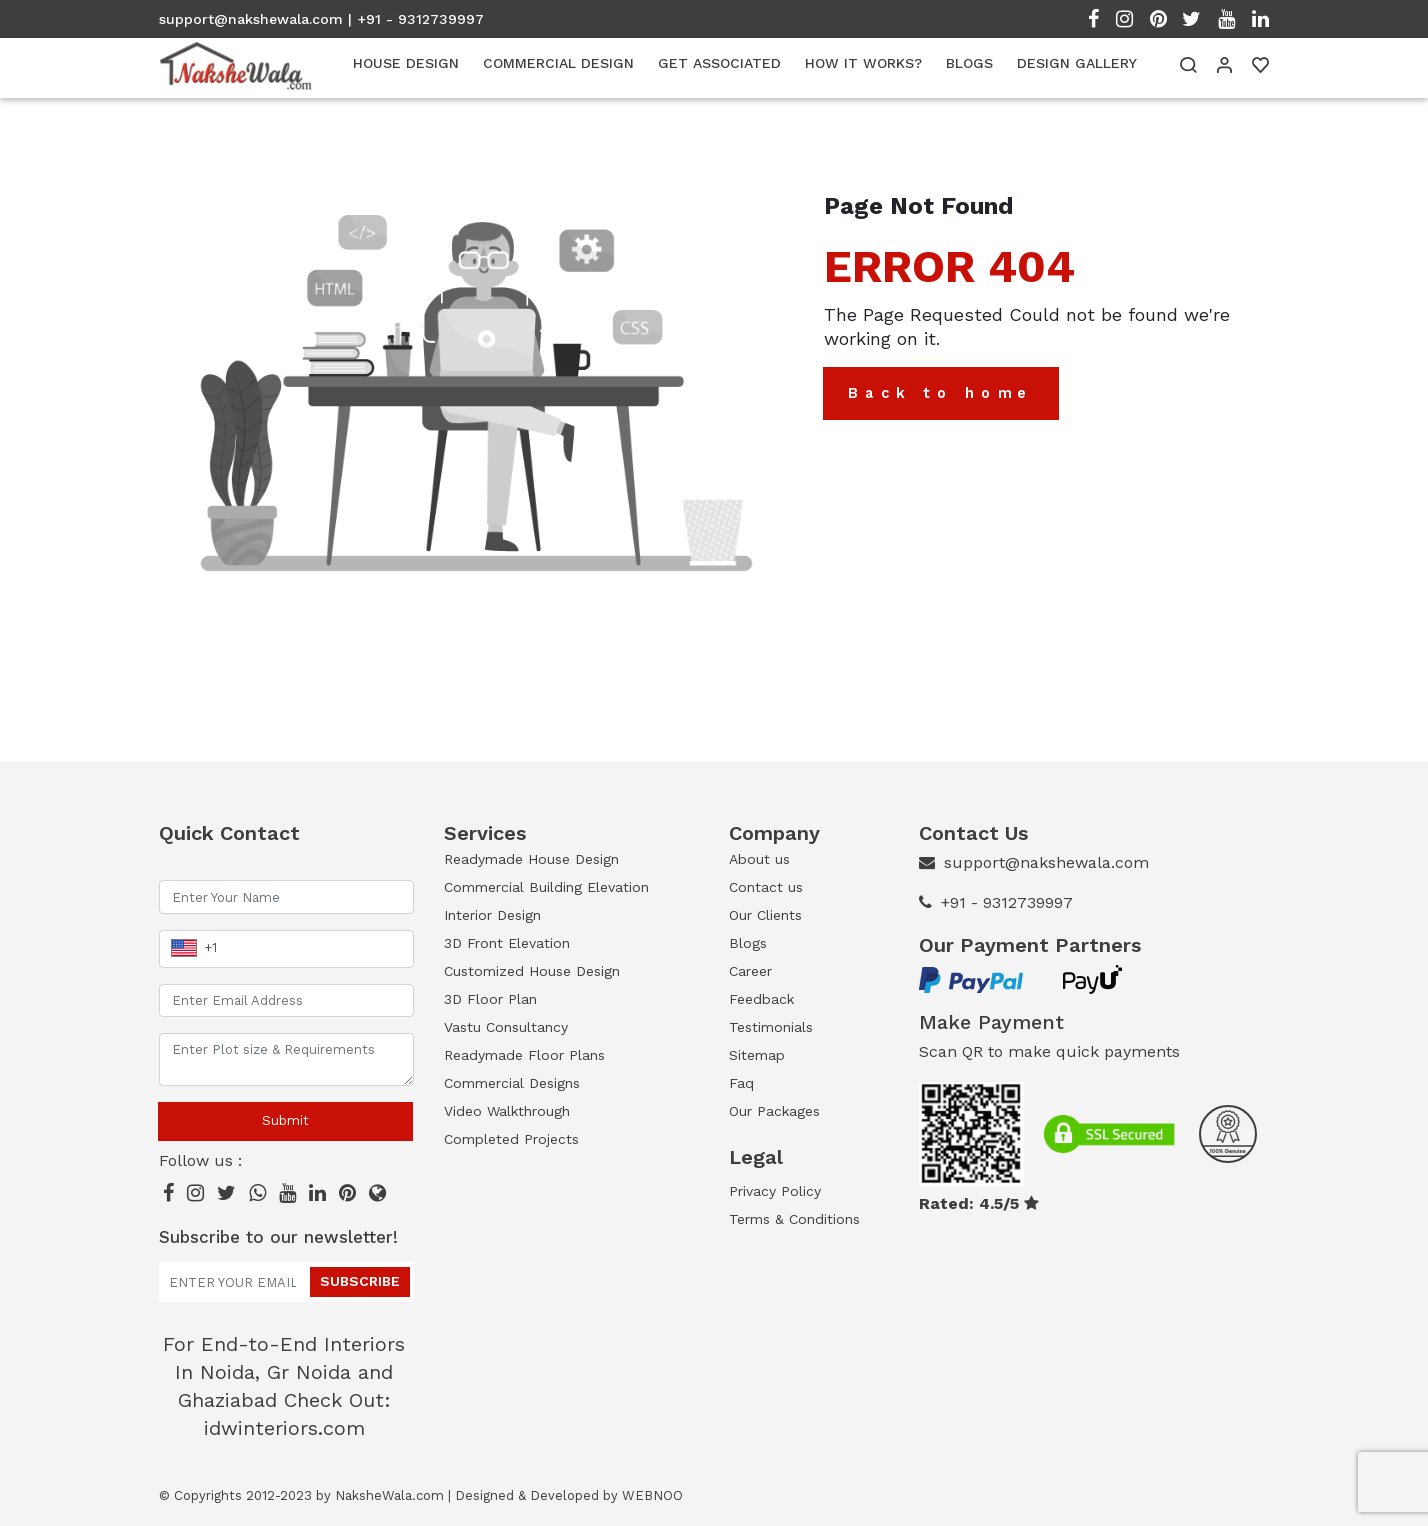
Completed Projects (511, 1139)
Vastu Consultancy (506, 1027)
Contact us (766, 887)
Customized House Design (532, 971)
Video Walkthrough (507, 1111)
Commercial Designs (512, 1083)
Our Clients (765, 915)
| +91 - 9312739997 (416, 19)
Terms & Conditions (794, 1219)
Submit (285, 1120)
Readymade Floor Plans (524, 1055)
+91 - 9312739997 (1007, 902)
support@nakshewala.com (251, 19)
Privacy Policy (775, 1191)
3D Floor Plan (490, 999)
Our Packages (774, 1111)
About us (759, 859)
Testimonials (771, 1027)
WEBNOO (652, 1495)
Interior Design (492, 915)
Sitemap (757, 1055)
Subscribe (360, 1281)
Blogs (748, 943)
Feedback (761, 999)
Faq (741, 1083)
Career (750, 971)
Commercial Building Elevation (546, 887)
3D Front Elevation (507, 943)
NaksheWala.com (389, 1495)
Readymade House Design (531, 859)
